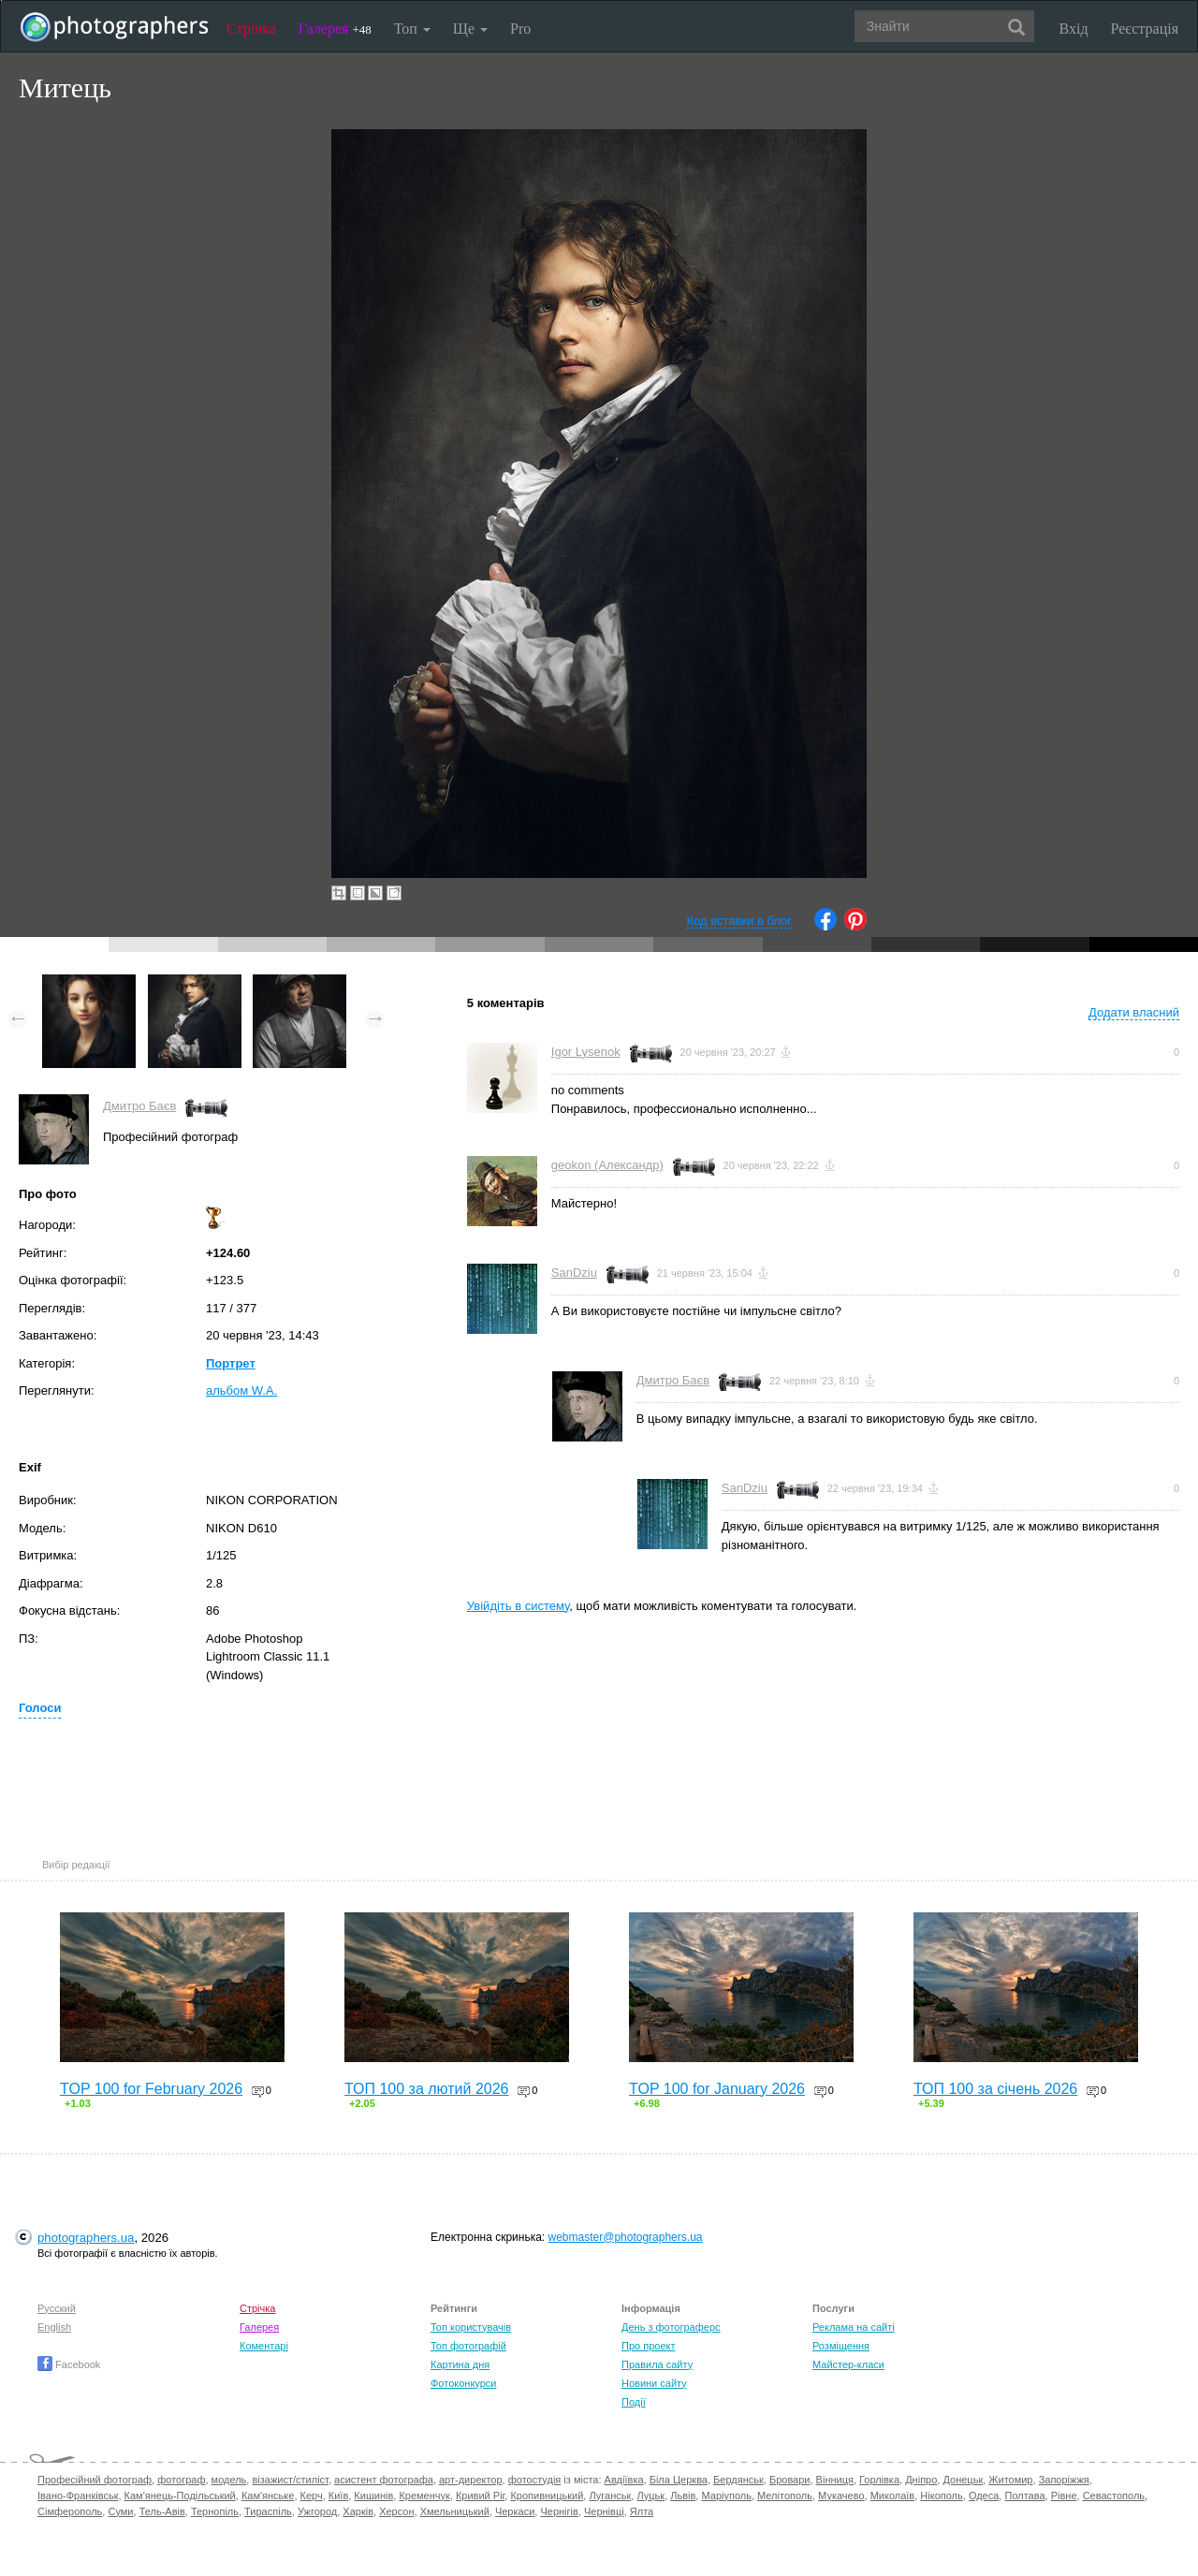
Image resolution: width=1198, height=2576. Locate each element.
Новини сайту (654, 2383)
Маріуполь (726, 2495)
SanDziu (574, 1273)
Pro (520, 29)
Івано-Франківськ (77, 2495)
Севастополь (1114, 2495)
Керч (311, 2495)
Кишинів (373, 2495)
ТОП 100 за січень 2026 (995, 2089)
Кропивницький (546, 2495)
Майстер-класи (848, 2364)
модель (229, 2479)
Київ (338, 2495)
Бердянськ (738, 2479)
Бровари (790, 2479)
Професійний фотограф (94, 2479)
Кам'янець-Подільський (180, 2495)
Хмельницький (454, 2511)
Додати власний (1133, 1012)
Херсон (396, 2511)
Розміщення (840, 2345)
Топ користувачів (471, 2327)
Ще (470, 29)
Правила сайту (657, 2364)
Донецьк (962, 2479)
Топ (412, 29)
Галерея (335, 29)
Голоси (40, 1708)
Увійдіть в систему (518, 1606)
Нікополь (941, 2495)
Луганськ (610, 2495)
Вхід (1073, 29)
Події (633, 2402)
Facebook (68, 2364)
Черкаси (514, 2511)
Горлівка (879, 2479)
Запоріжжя (1064, 2479)
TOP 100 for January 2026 (717, 2089)
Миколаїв (892, 2495)
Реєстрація (1144, 29)
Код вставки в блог (739, 921)
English (54, 2327)
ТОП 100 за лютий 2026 (426, 2089)
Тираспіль (268, 2511)
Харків (358, 2511)
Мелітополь (784, 2495)
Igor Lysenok (586, 1052)
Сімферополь (69, 2511)
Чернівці (604, 2511)
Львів (682, 2495)
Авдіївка (624, 2479)
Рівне (1064, 2495)
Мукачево (841, 2495)
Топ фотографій (468, 2345)
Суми (120, 2511)
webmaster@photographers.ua (625, 2237)
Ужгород (317, 2511)
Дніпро (921, 2479)
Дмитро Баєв (139, 1106)
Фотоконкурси (463, 2383)
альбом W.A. (241, 1390)
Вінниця (835, 2479)
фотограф (181, 2479)
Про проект (648, 2345)
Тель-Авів (162, 2511)
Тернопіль (215, 2511)
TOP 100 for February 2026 (151, 2089)
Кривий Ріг (480, 2495)
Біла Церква (679, 2479)
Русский (56, 2308)
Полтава (1024, 2495)
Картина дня (460, 2364)
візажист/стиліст (290, 2479)
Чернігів (558, 2511)
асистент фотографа (383, 2479)
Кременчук (424, 2495)
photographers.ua (85, 2238)
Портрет (231, 1363)
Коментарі (264, 2345)
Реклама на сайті (853, 2327)
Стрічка (251, 29)
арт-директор (471, 2479)
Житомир (1010, 2479)
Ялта (641, 2511)
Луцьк (650, 2495)
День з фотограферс (671, 2327)
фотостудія (535, 2479)
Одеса (984, 2495)
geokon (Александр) (607, 1165)
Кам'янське (268, 2495)
